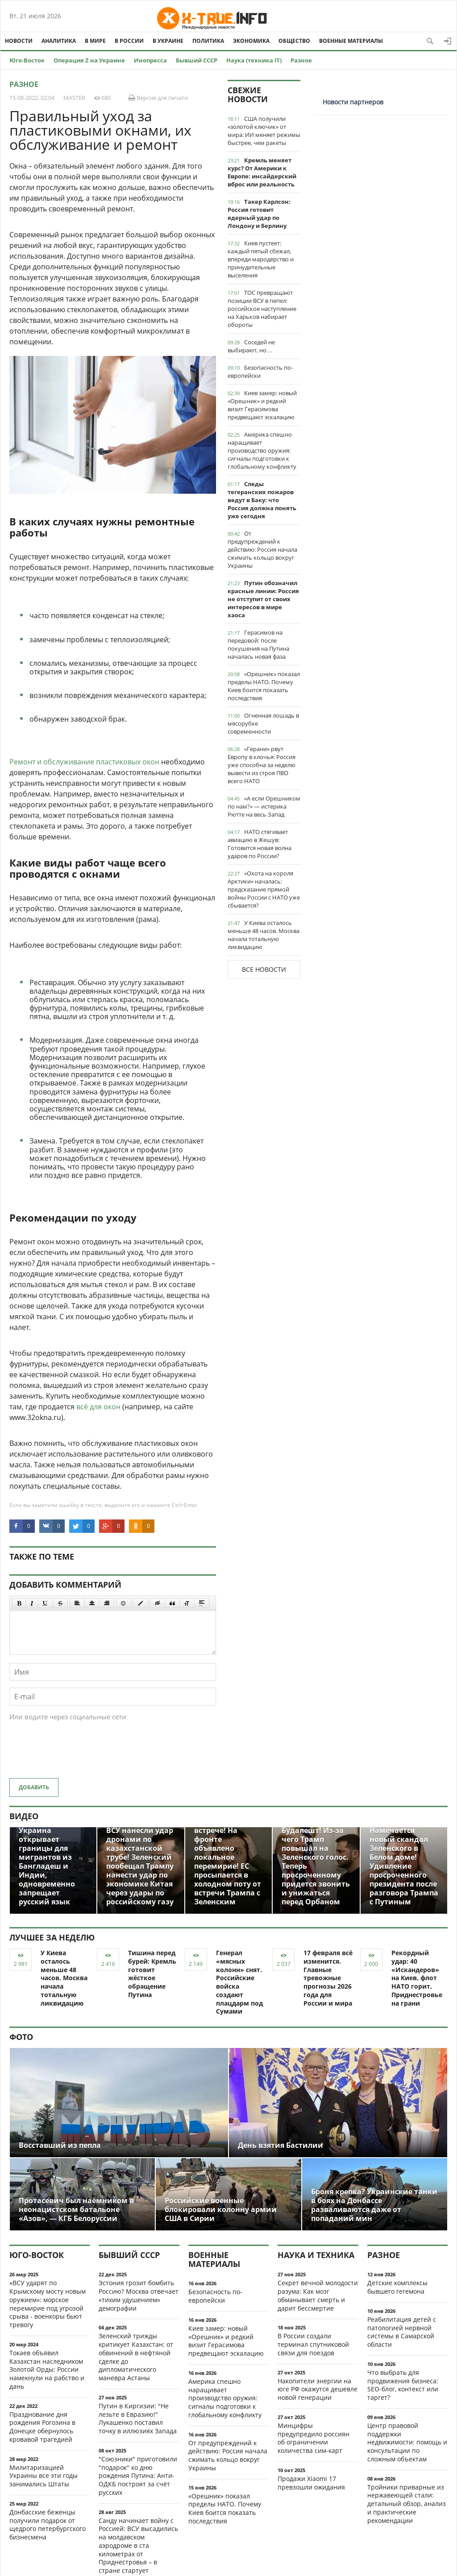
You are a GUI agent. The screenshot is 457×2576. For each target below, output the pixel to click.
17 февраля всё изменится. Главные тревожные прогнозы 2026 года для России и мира (328, 1978)
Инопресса (150, 60)
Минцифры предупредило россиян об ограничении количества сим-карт (313, 2438)
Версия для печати (158, 98)
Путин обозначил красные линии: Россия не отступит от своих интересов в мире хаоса (263, 599)
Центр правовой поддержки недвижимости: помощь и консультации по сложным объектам (407, 2442)
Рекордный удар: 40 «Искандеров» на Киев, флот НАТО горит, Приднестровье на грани (416, 1978)
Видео (23, 1816)
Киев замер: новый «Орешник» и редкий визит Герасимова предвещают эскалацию (262, 405)
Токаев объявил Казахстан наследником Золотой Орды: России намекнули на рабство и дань (46, 2369)
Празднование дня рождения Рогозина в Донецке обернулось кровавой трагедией (42, 2427)
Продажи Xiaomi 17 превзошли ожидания (311, 2482)
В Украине (168, 41)
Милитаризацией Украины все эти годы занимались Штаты (43, 2476)
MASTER (74, 98)
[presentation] (77, 1754)
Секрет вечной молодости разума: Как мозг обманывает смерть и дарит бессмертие (318, 2295)
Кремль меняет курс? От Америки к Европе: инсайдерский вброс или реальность (262, 172)
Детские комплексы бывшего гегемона (397, 2287)
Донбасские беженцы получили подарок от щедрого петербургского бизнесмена (47, 2524)
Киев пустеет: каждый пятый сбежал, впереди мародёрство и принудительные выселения (261, 259)
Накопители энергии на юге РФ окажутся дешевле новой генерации (317, 2389)
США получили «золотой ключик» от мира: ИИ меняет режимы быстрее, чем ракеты (264, 131)
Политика (208, 41)
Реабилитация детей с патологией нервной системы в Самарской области (401, 2332)
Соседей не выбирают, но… (251, 346)
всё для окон (98, 1407)
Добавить (34, 1787)
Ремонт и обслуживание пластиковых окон (84, 762)
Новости (19, 41)
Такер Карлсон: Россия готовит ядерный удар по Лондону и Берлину (259, 214)
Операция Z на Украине (89, 60)
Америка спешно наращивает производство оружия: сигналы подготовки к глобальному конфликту (262, 450)
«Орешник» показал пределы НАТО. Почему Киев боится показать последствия (264, 686)
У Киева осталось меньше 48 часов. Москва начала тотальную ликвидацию (263, 935)
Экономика (251, 41)
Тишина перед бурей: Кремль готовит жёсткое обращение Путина (152, 1974)
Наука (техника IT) (254, 60)
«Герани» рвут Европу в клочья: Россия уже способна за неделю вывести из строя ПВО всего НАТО (261, 765)
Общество (294, 41)
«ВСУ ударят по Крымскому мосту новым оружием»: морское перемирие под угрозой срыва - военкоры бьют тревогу (47, 2304)
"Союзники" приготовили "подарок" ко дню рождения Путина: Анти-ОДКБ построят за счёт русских (138, 2476)
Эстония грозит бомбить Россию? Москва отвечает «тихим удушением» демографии (139, 2295)
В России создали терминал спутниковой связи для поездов (313, 2344)
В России (129, 41)
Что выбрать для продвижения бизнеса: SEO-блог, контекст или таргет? (402, 2385)
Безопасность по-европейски (260, 371)
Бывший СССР (196, 60)
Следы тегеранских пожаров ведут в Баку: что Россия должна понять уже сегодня (262, 500)
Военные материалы (351, 41)
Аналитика (59, 41)
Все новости (264, 969)
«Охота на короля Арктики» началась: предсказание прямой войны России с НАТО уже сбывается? (264, 889)
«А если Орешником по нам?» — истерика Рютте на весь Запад (264, 806)
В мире (95, 41)
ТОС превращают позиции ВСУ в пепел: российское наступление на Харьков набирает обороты (262, 309)
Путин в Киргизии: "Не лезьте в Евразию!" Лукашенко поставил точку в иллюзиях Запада (138, 2418)
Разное (301, 60)
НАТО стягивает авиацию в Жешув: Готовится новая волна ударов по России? (259, 844)
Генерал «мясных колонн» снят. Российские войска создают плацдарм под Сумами (239, 1982)
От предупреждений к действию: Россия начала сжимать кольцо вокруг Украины (262, 549)
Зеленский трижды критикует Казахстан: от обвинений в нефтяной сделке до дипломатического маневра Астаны (136, 2357)
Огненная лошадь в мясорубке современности (263, 723)
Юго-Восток (27, 60)
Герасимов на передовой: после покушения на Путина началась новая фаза (258, 644)
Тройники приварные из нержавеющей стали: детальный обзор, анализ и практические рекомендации (406, 2504)
